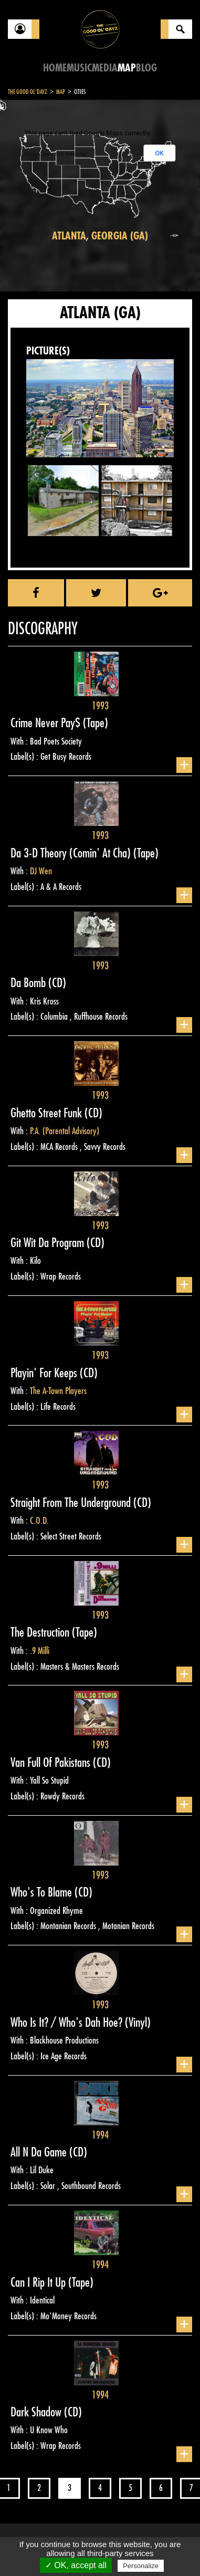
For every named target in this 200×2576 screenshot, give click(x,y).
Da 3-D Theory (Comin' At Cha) (71, 853)
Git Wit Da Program (48, 1243)
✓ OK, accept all (76, 2565)
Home (55, 68)
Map (127, 68)
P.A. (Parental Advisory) (64, 1131)
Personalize (141, 2566)
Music (79, 68)
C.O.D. (39, 1520)
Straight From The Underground (71, 1502)
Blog (146, 68)
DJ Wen (41, 871)
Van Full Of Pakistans (51, 1762)
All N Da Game (39, 2152)
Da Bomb (29, 983)
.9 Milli (39, 1651)
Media (105, 68)
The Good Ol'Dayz (27, 92)
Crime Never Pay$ (46, 723)
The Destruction (41, 1632)
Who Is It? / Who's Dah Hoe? (67, 2022)
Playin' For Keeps (45, 1373)
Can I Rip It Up (39, 2282)
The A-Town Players (58, 1391)
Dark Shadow (37, 2412)
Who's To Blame (42, 1892)
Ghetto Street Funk (47, 1113)
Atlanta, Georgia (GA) (100, 236)
